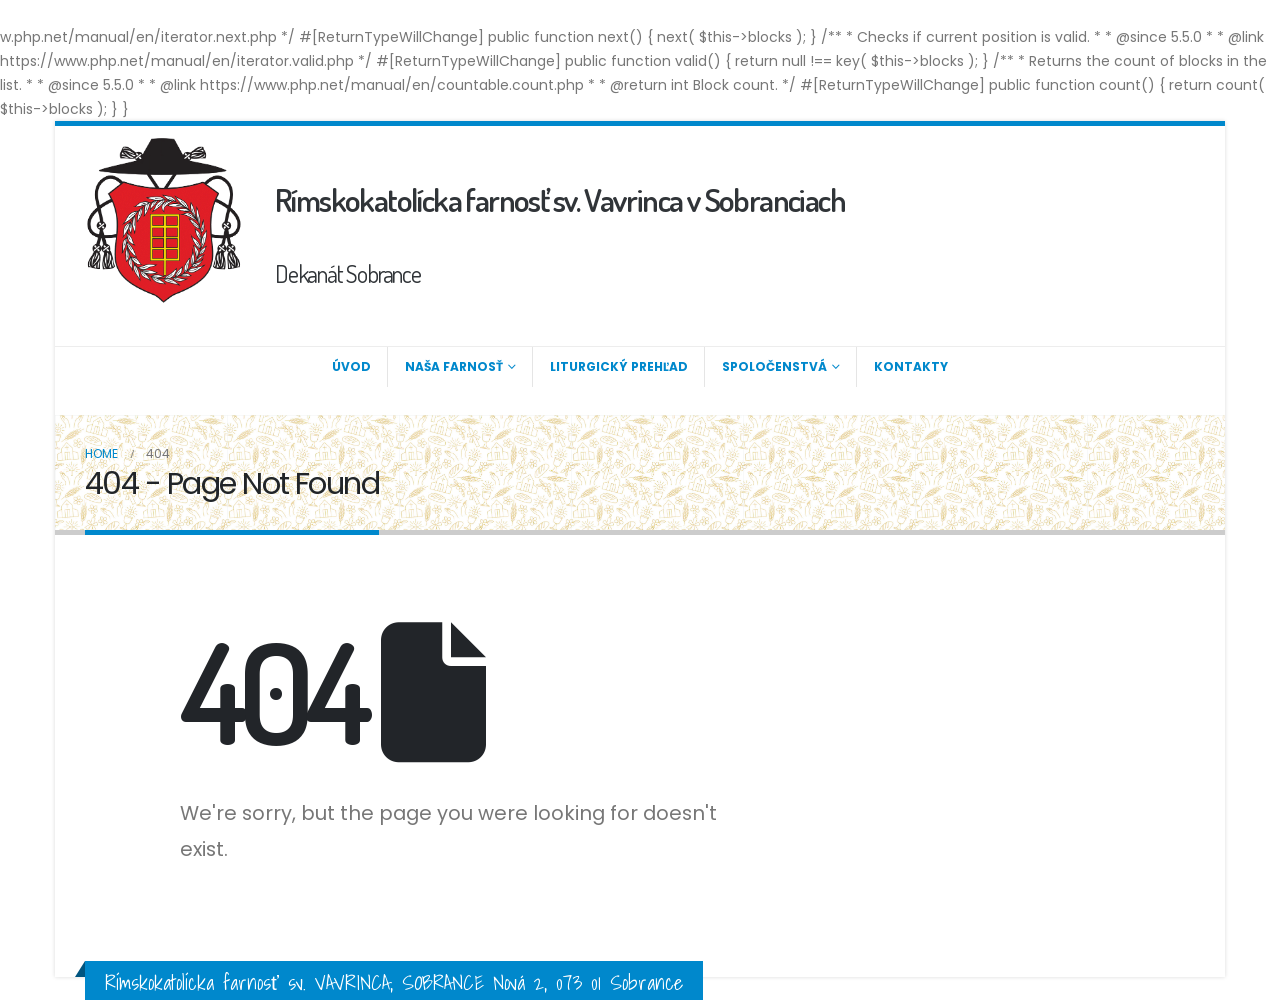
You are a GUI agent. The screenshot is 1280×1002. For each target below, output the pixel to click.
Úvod (351, 366)
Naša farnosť (454, 366)
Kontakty (911, 366)
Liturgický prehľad (619, 366)
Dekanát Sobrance (348, 273)
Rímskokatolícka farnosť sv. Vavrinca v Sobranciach (560, 199)
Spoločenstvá (774, 366)
